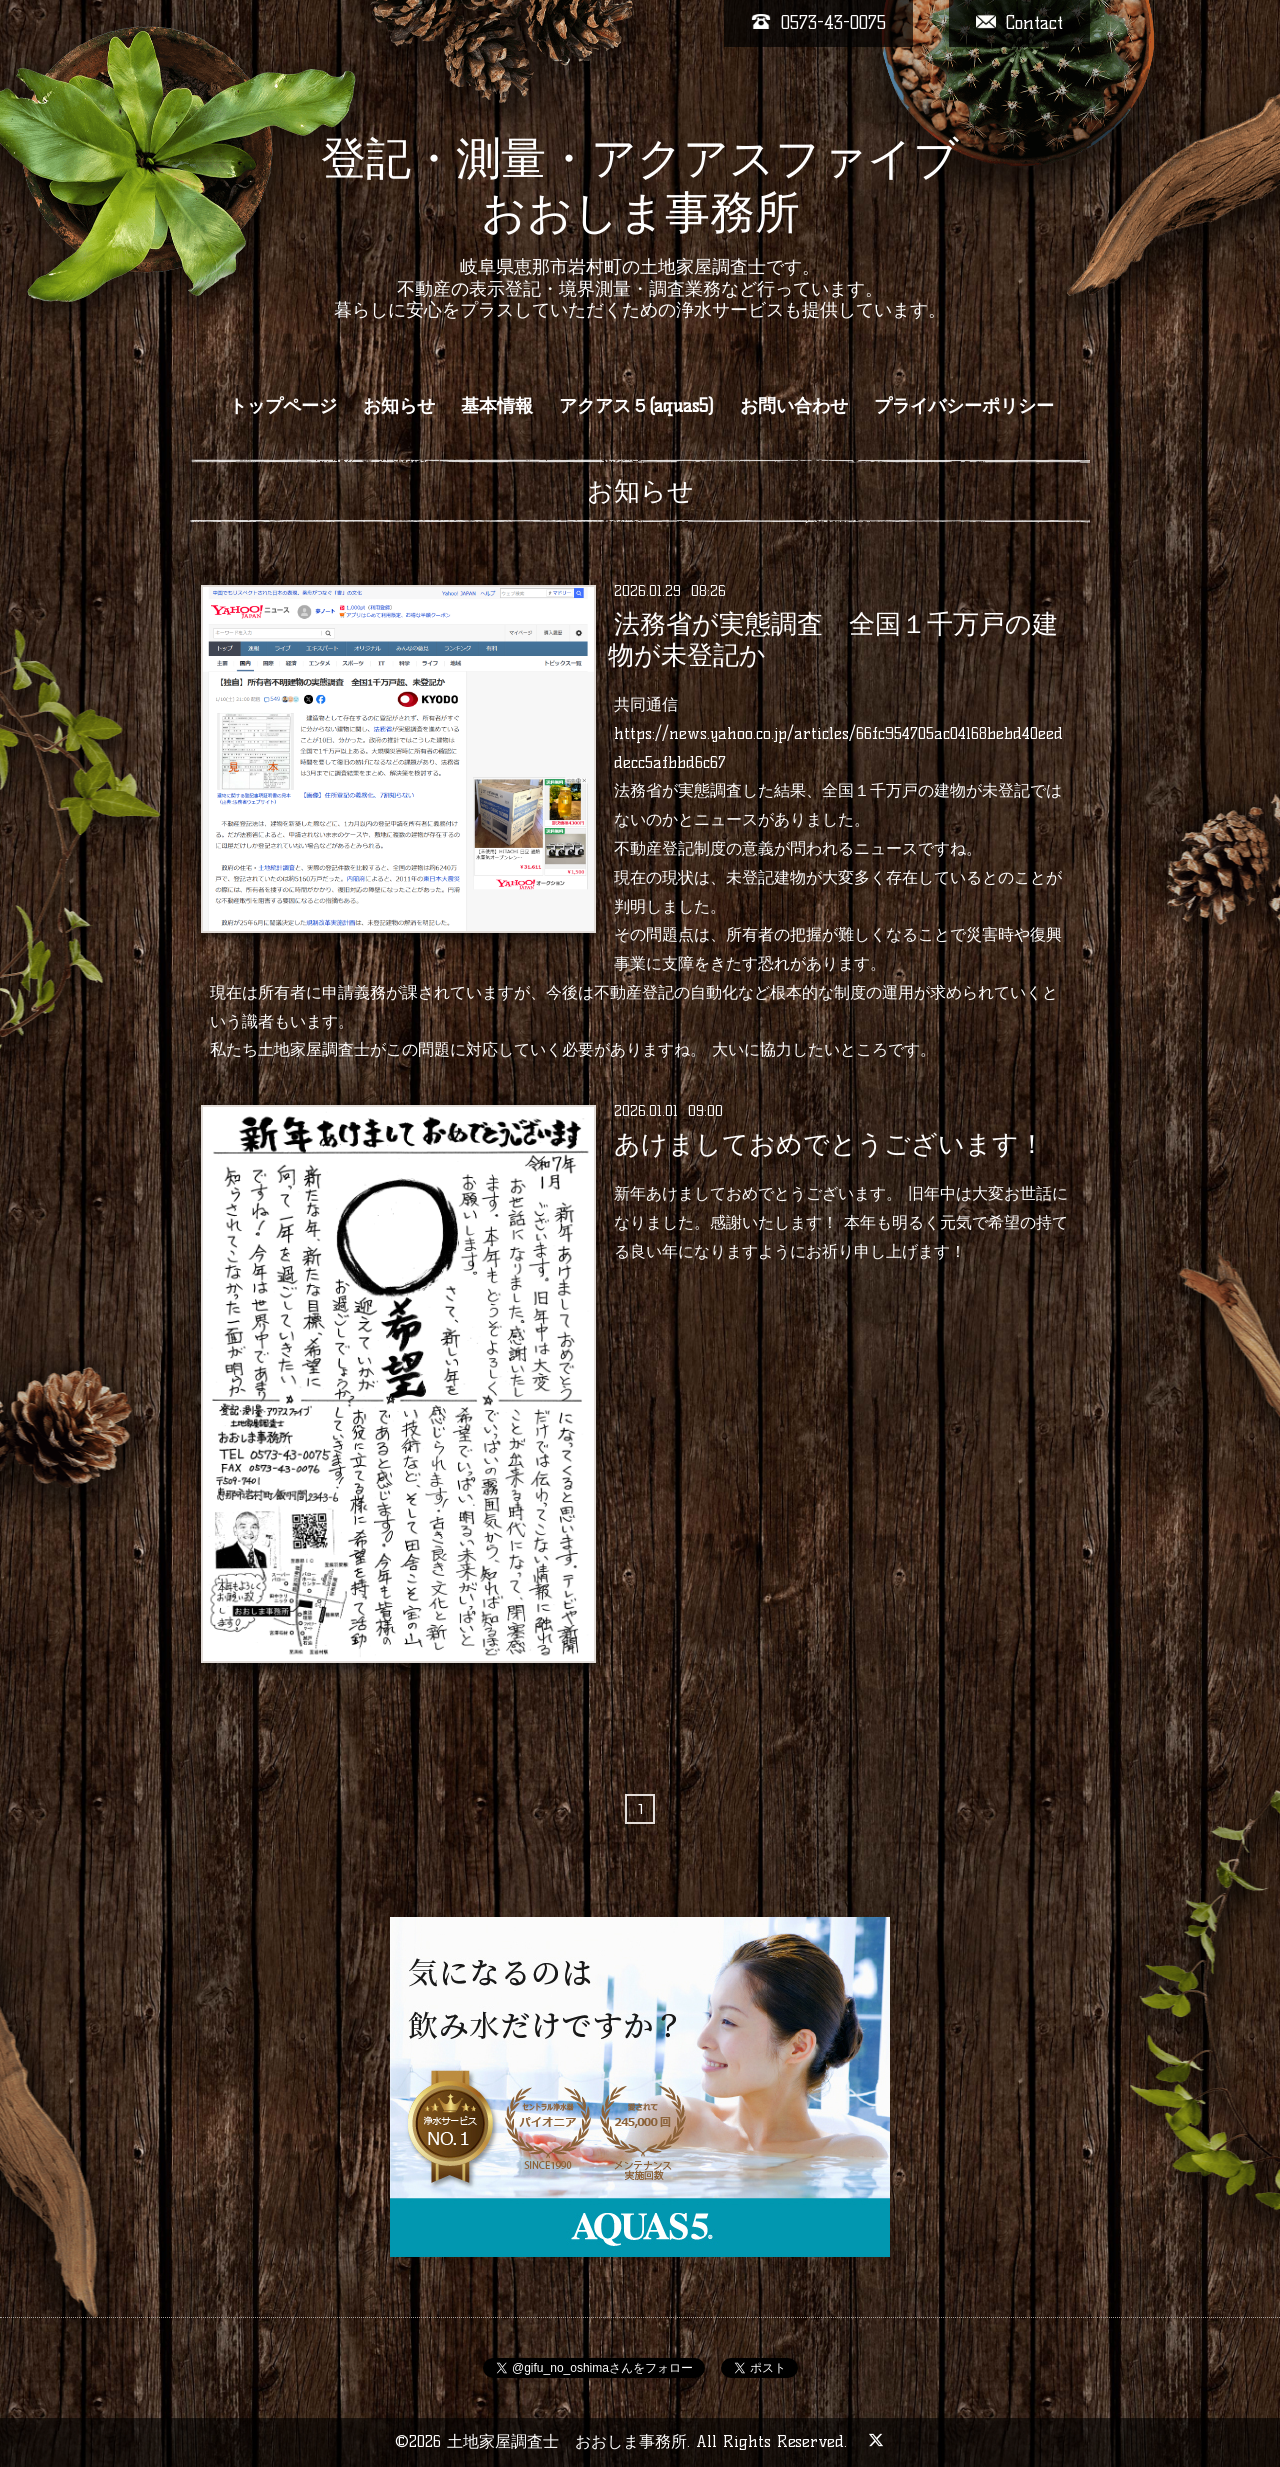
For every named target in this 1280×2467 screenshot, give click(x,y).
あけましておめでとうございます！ (829, 1144)
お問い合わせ (794, 406)
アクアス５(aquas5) (636, 406)
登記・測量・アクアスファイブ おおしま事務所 (640, 185)
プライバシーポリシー (964, 406)
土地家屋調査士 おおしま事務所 (567, 2441)
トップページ (283, 406)
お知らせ (399, 406)
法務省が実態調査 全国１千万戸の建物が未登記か (832, 639)
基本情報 (497, 406)
